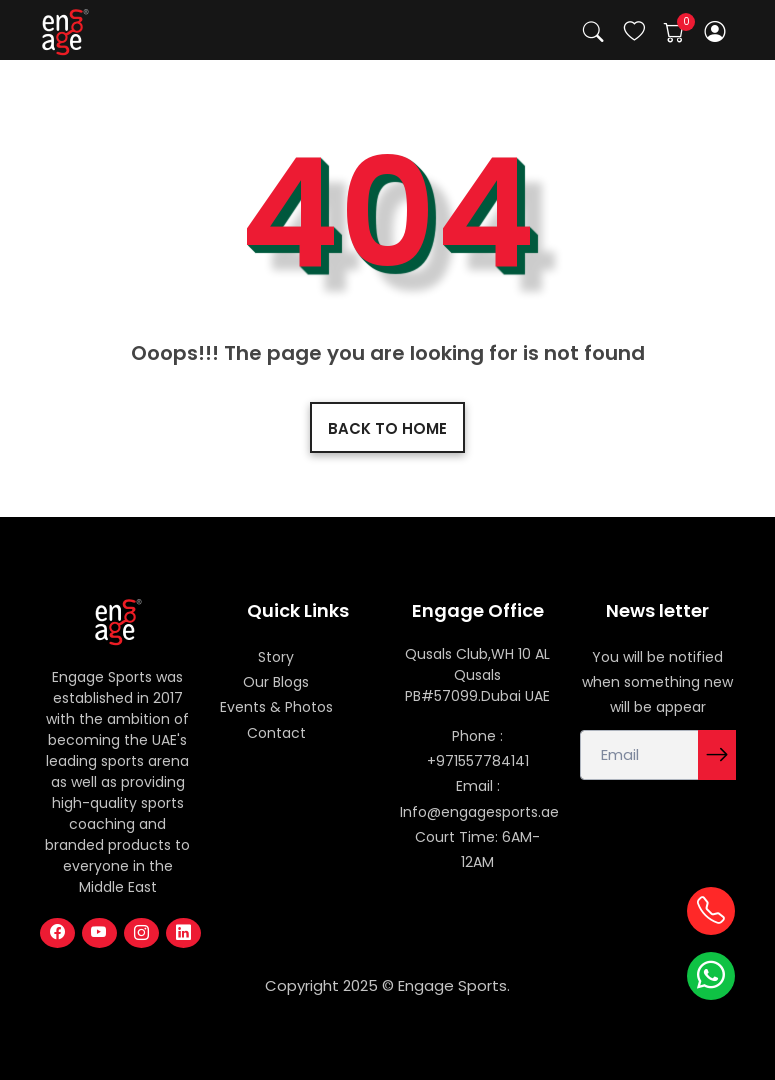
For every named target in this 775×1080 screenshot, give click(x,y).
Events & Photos (276, 707)
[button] (714, 31)
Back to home (387, 428)
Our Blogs (276, 682)
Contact (276, 733)
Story (276, 657)
